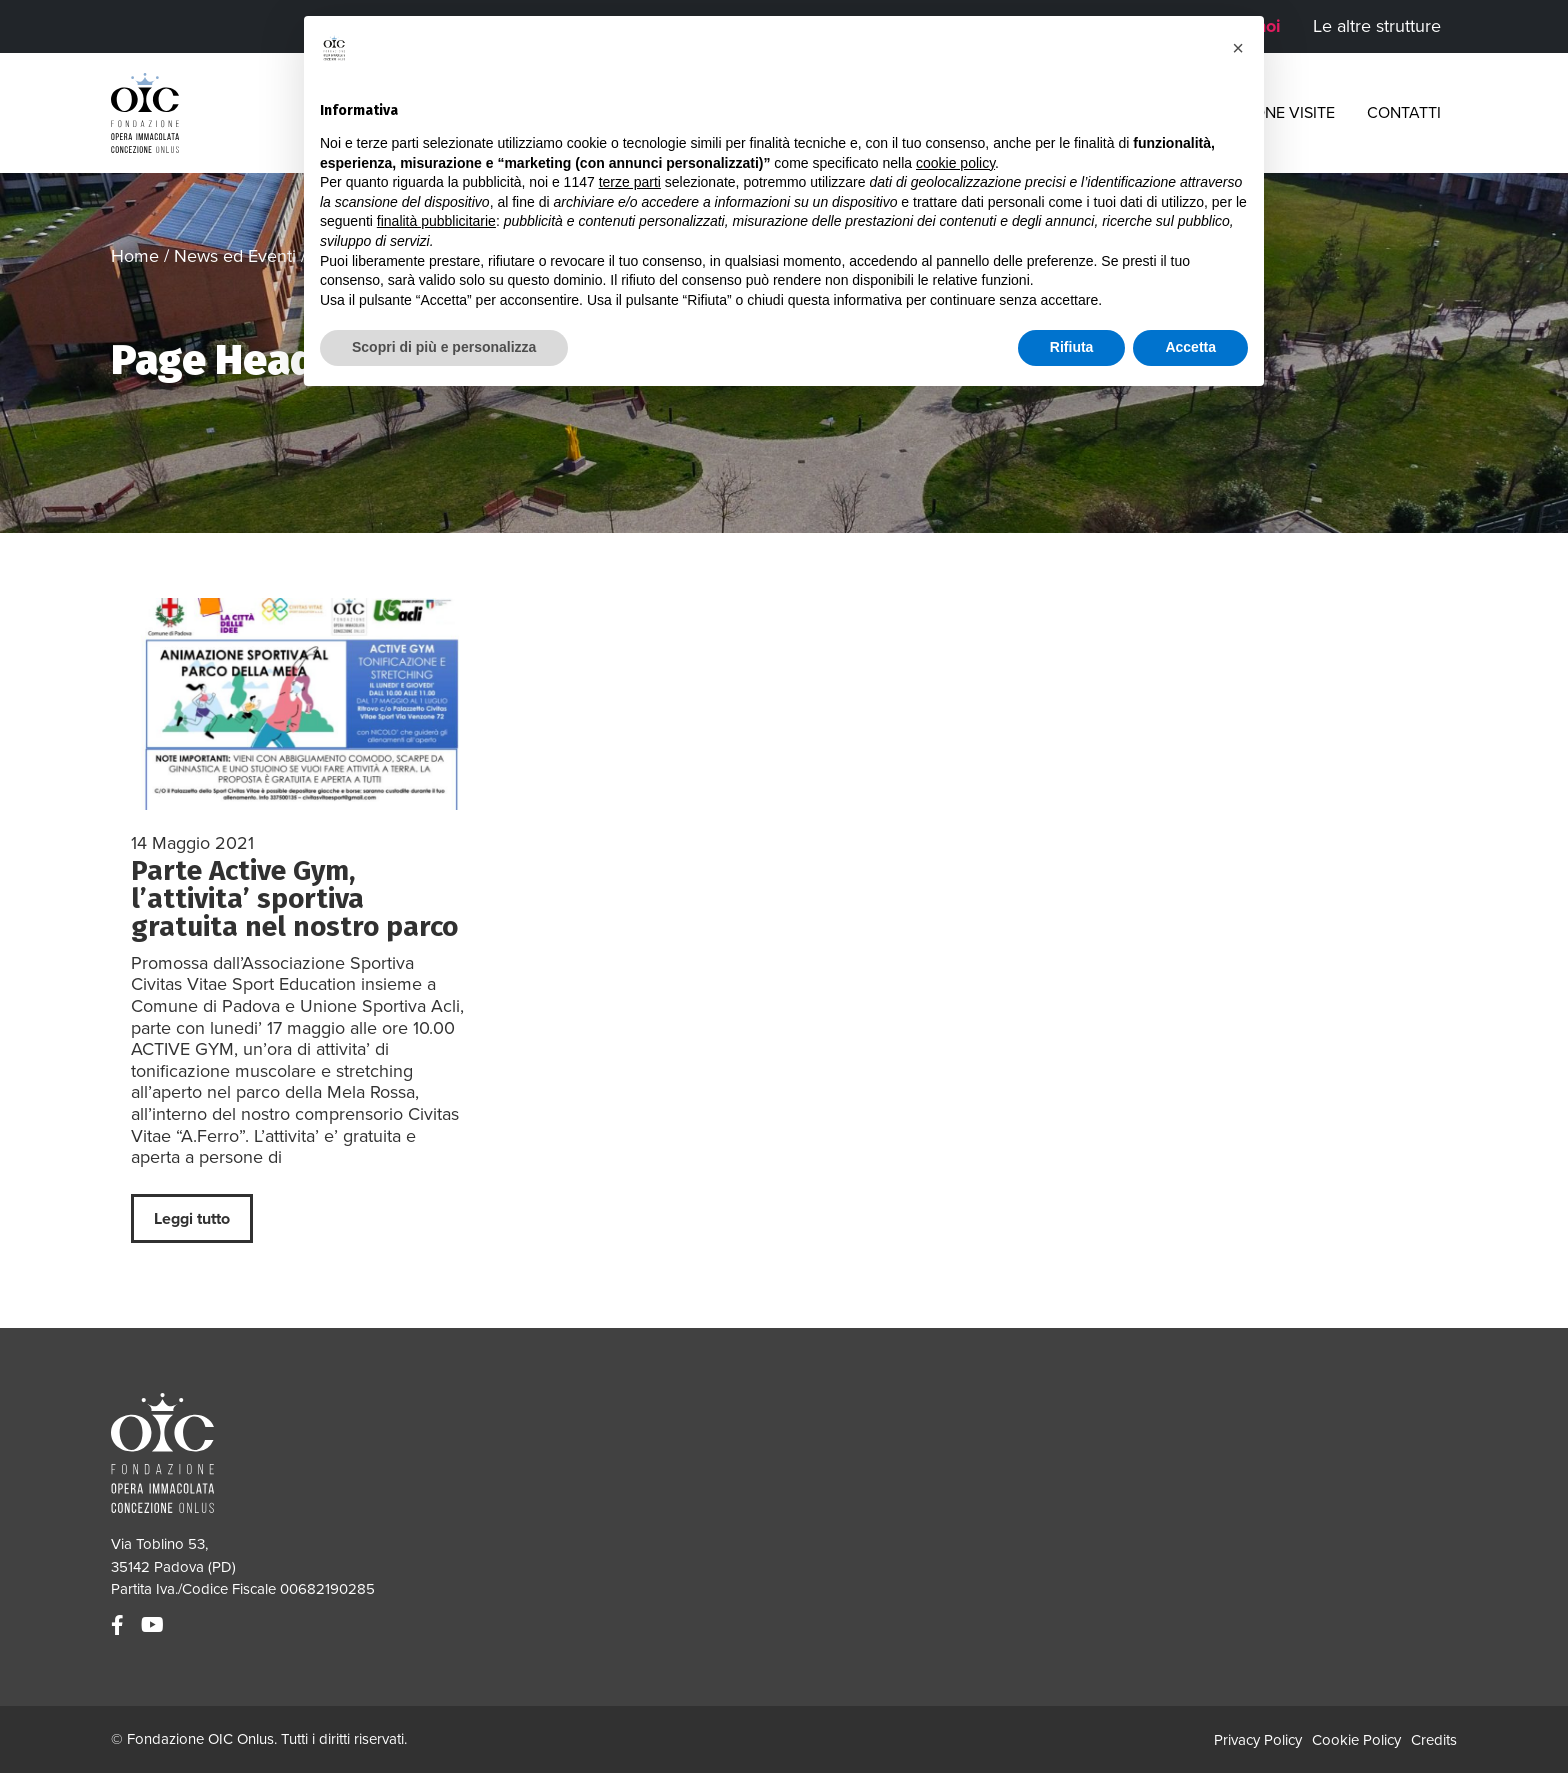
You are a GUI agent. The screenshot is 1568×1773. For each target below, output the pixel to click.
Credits (1434, 1740)
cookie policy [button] (955, 163)
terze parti (630, 182)
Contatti (1404, 113)
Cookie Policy (1356, 1740)
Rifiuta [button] (1072, 347)
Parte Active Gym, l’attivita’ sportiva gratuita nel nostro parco (294, 898)
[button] (1238, 48)
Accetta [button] (1190, 347)
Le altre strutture (1377, 26)
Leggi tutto (192, 1219)
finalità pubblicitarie (436, 221)
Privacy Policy (1258, 1740)
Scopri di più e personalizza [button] (444, 347)
